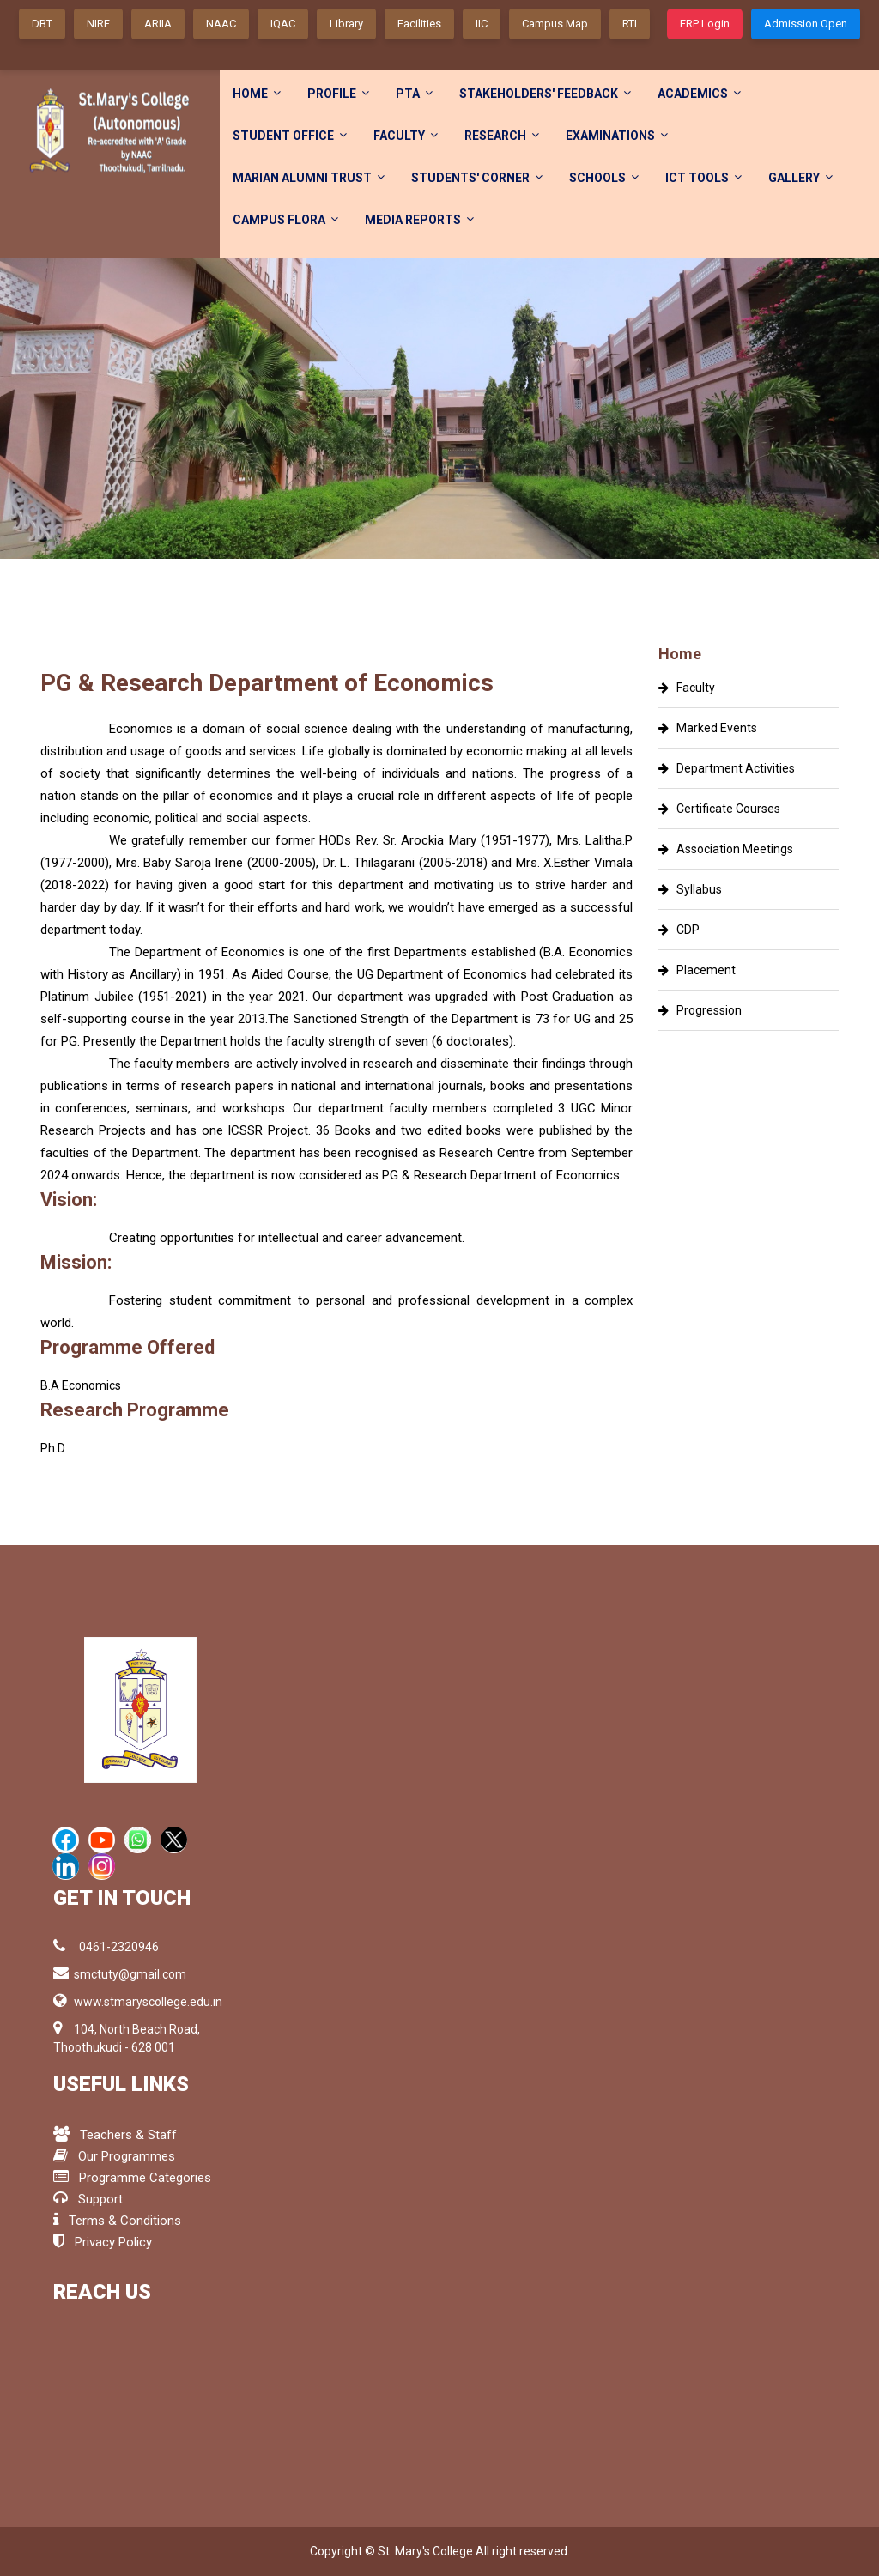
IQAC (282, 23)
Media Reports (419, 220)
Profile (338, 93)
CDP (679, 929)
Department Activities (726, 768)
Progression (700, 1010)
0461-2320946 (106, 1946)
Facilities (419, 23)
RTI (629, 23)
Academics (699, 93)
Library (346, 23)
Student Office (290, 135)
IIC (482, 23)
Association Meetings (725, 849)
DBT (42, 23)
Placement (697, 970)
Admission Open (805, 23)
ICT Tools (703, 178)
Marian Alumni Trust (309, 178)
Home (257, 93)
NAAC (221, 23)
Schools (604, 178)
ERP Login (705, 23)
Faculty (405, 135)
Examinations (617, 135)
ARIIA (158, 23)
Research (501, 135)
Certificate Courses (719, 808)
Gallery (800, 178)
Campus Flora (285, 220)
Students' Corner (477, 178)
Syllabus (690, 889)
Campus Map (555, 23)
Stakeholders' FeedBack (545, 93)
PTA (414, 93)
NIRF (98, 23)
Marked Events (707, 728)
